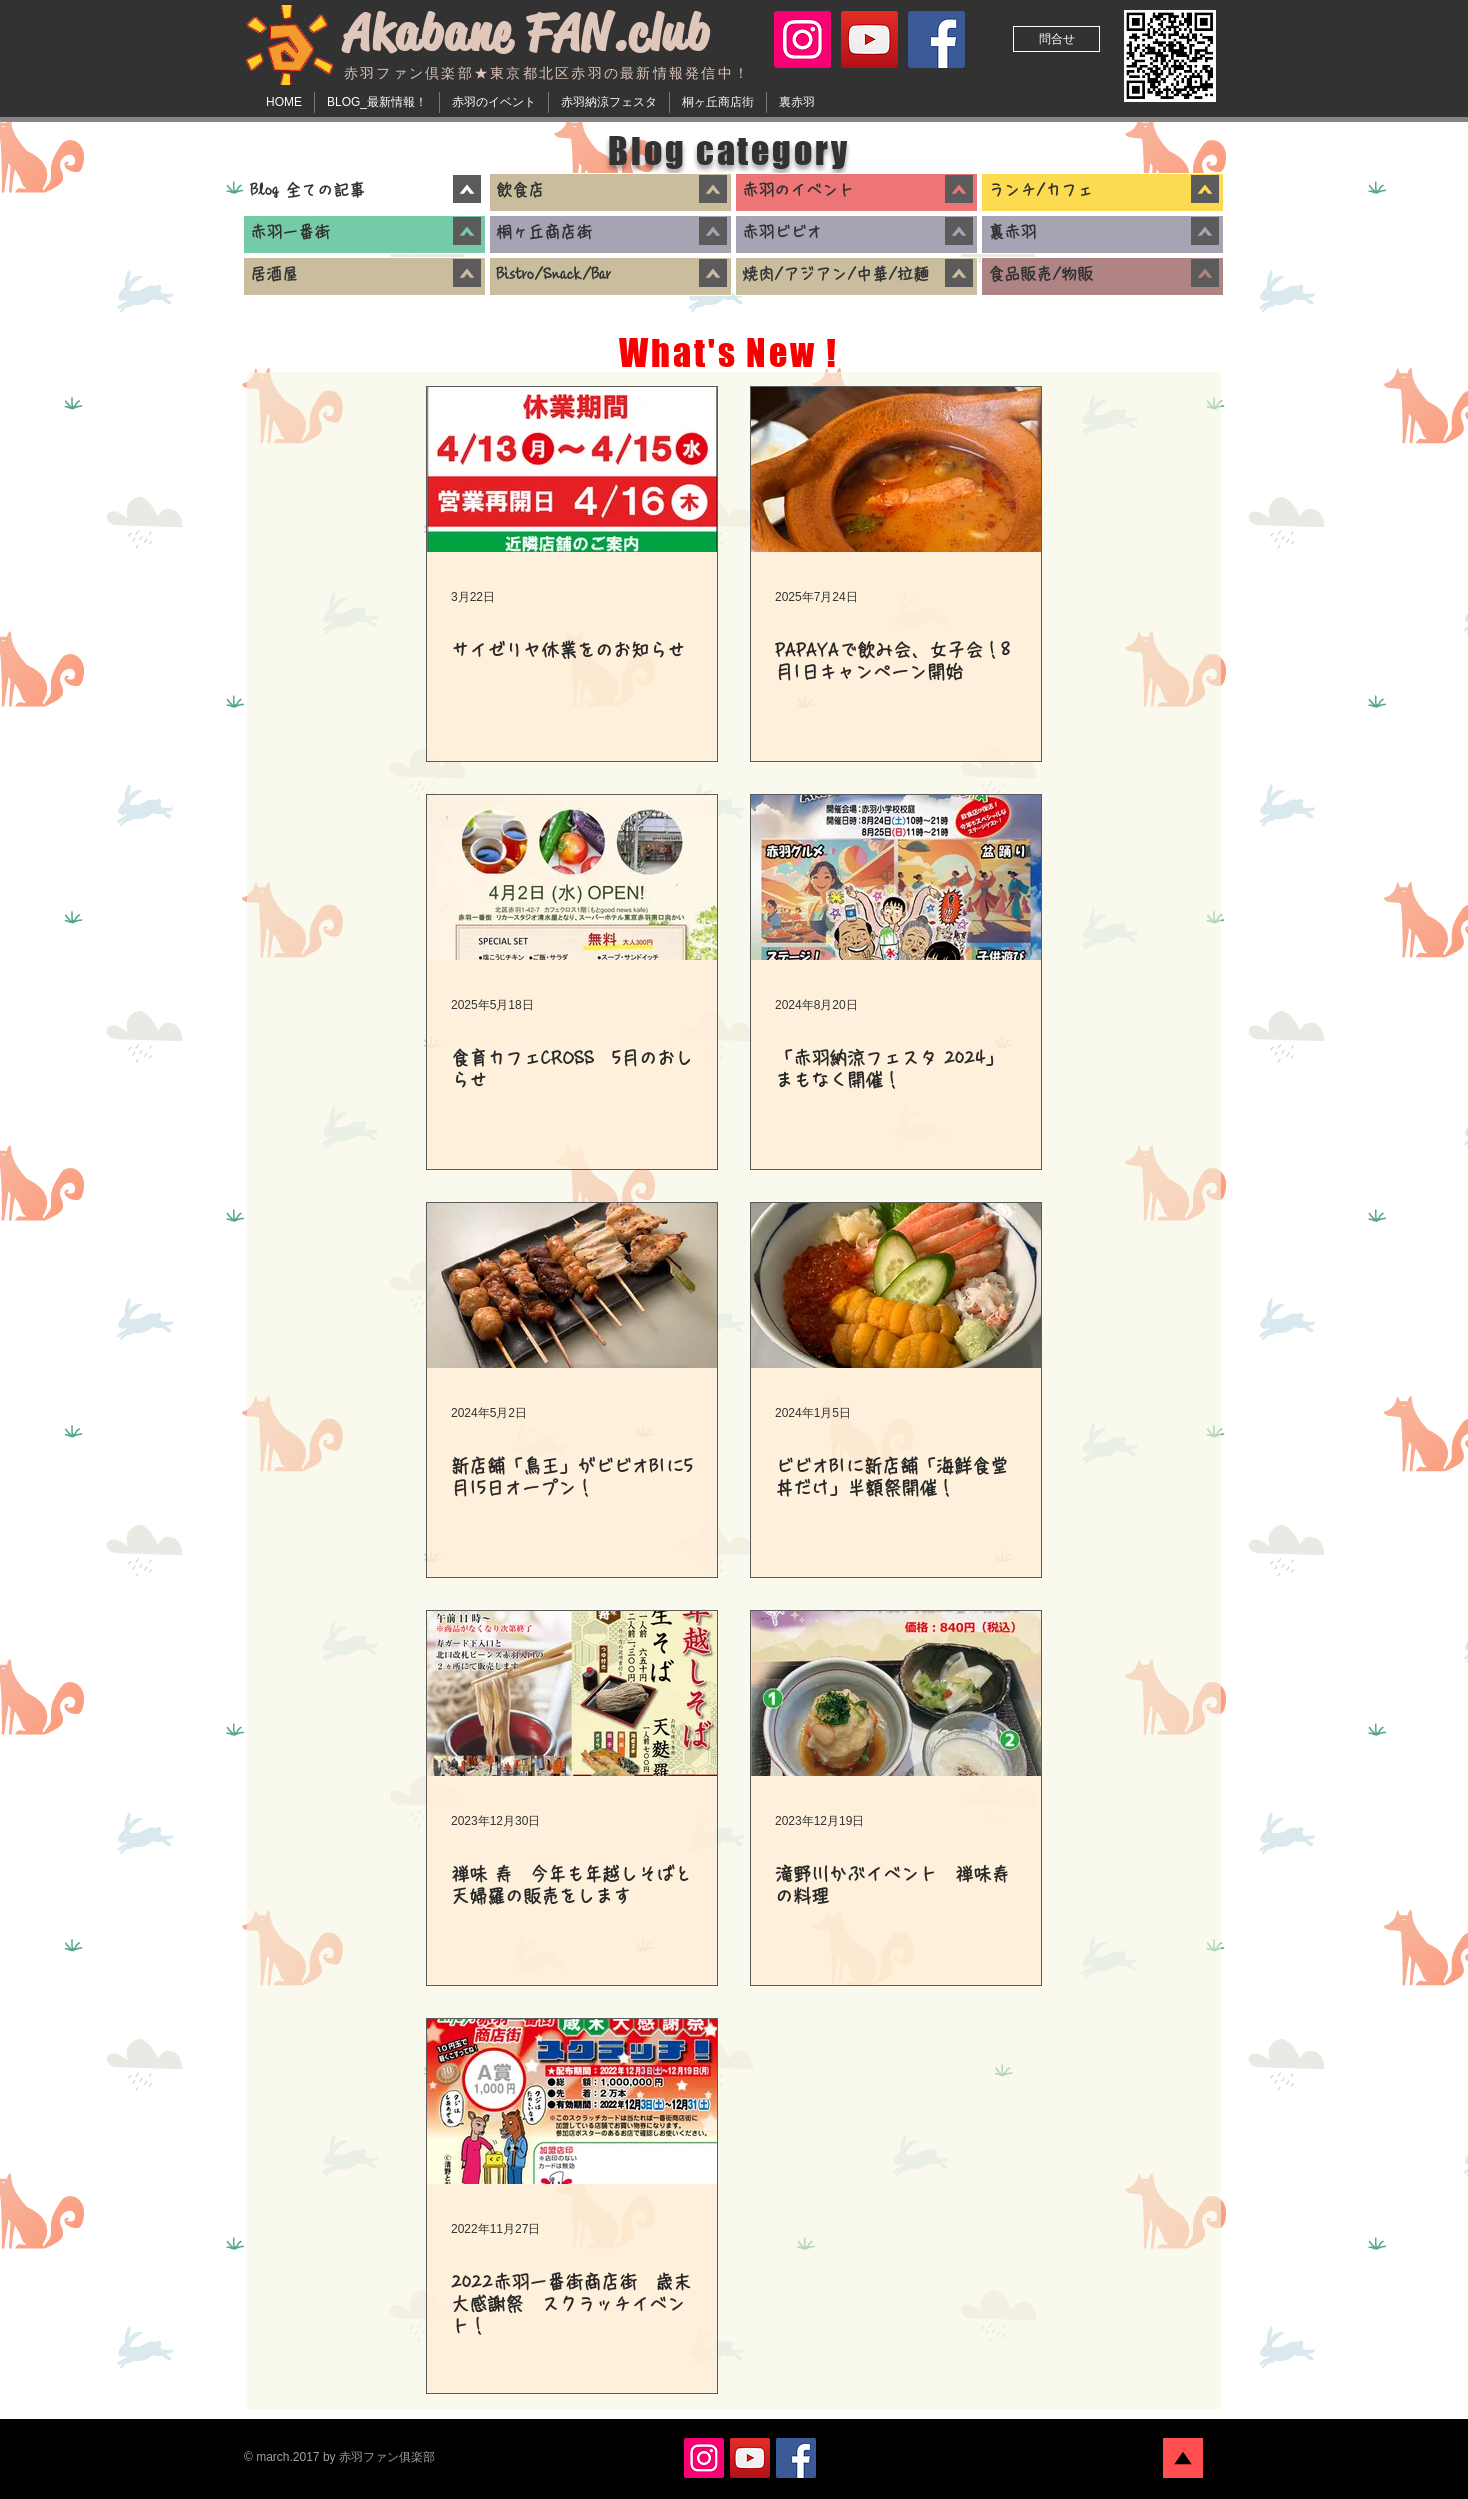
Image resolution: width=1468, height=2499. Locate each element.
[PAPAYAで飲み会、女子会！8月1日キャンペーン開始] (896, 469)
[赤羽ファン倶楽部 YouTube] (869, 39)
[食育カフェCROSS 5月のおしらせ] (572, 877)
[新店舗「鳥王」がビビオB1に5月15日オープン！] (572, 1285)
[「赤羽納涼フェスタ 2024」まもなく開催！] (896, 877)
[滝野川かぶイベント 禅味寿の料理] (896, 1693)
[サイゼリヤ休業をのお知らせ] (572, 469)
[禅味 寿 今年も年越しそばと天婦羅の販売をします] (572, 1693)
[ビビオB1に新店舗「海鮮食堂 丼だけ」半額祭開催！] (896, 1285)
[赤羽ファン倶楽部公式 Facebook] (936, 39)
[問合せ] (1056, 39)
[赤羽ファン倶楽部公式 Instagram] (802, 39)
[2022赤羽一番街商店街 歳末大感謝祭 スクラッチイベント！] (572, 2101)
